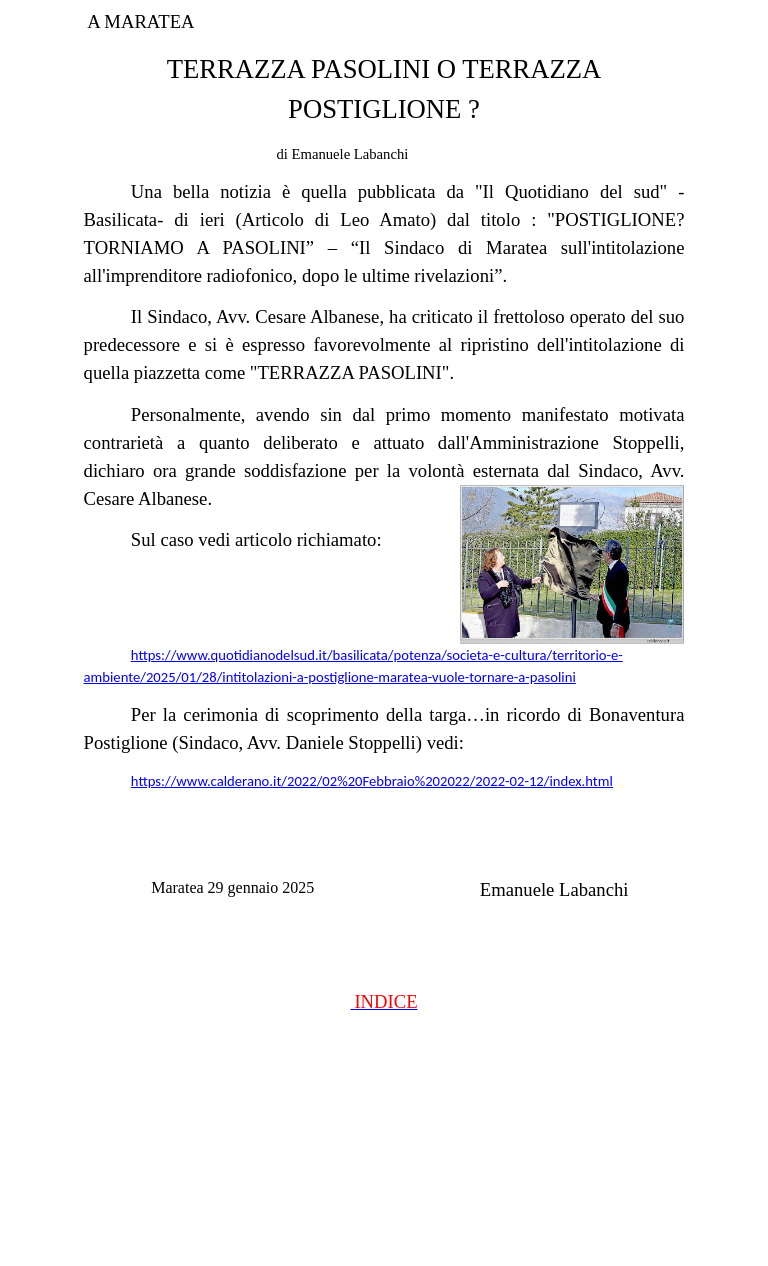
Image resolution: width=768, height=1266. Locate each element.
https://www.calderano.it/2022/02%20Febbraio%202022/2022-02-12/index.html (372, 781)
